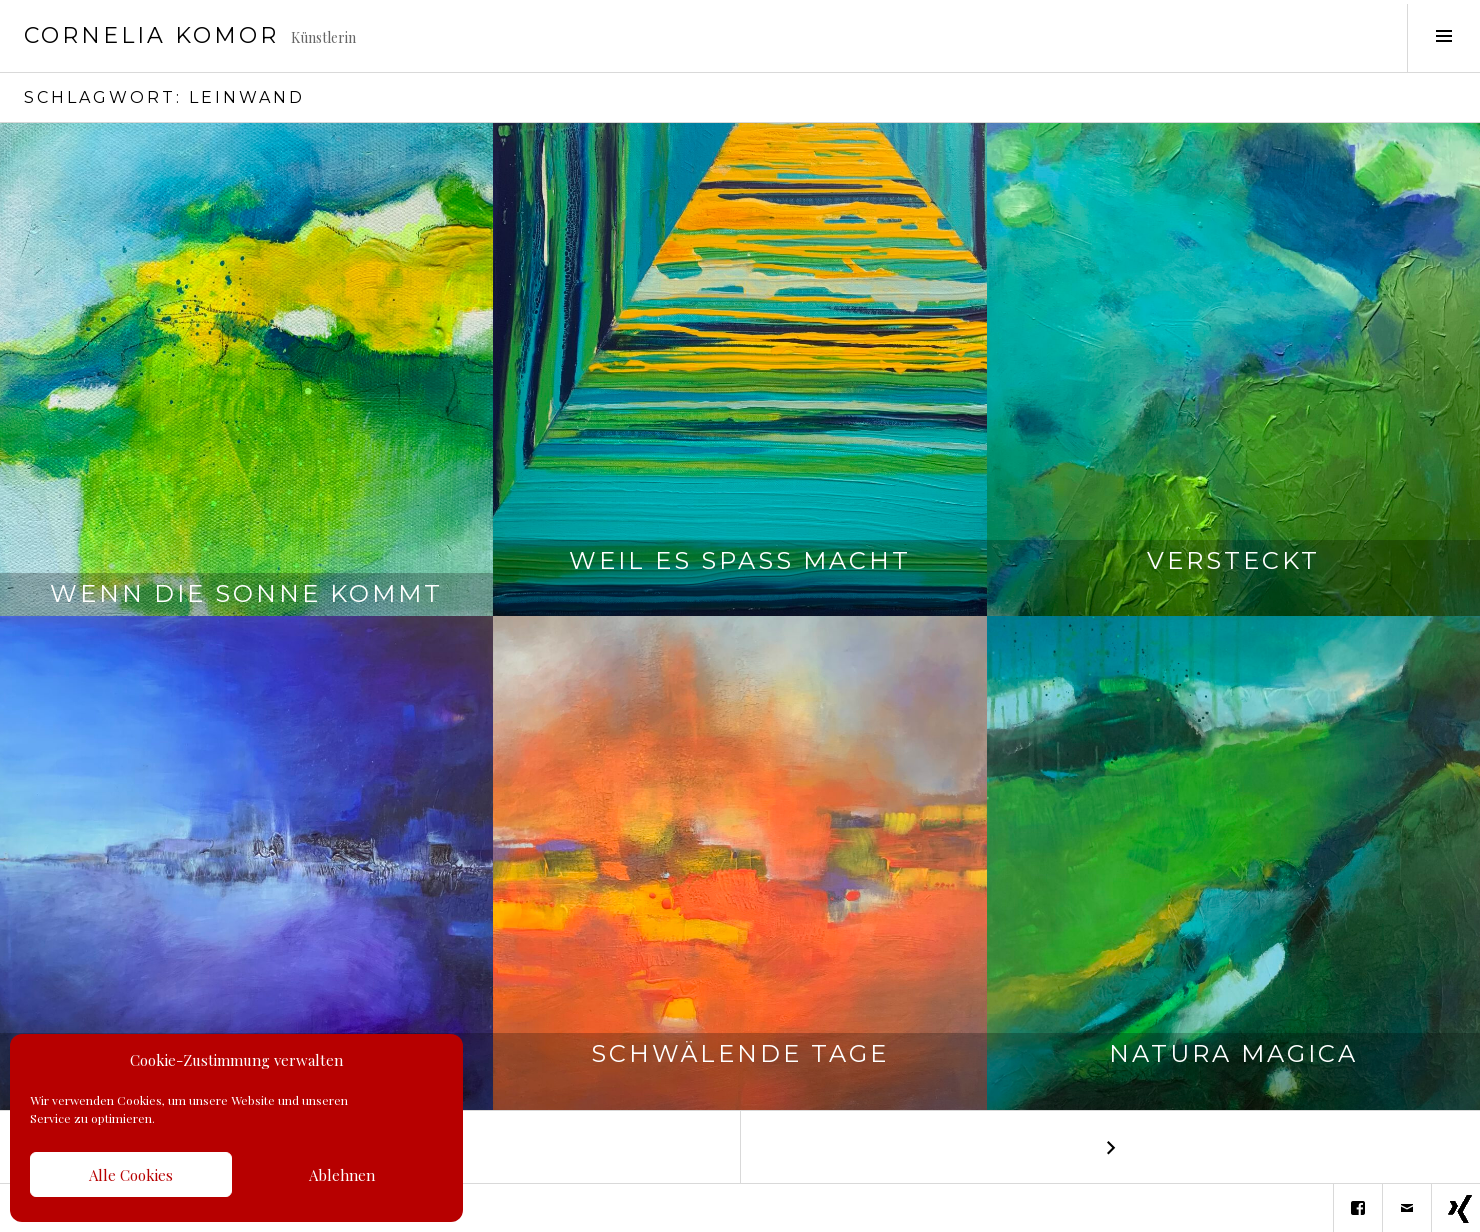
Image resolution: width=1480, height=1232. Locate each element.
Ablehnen (342, 1175)
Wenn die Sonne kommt (246, 593)
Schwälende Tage (740, 1070)
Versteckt (1233, 577)
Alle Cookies (131, 1175)
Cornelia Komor (151, 35)
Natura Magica (1233, 1070)
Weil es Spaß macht (740, 577)
